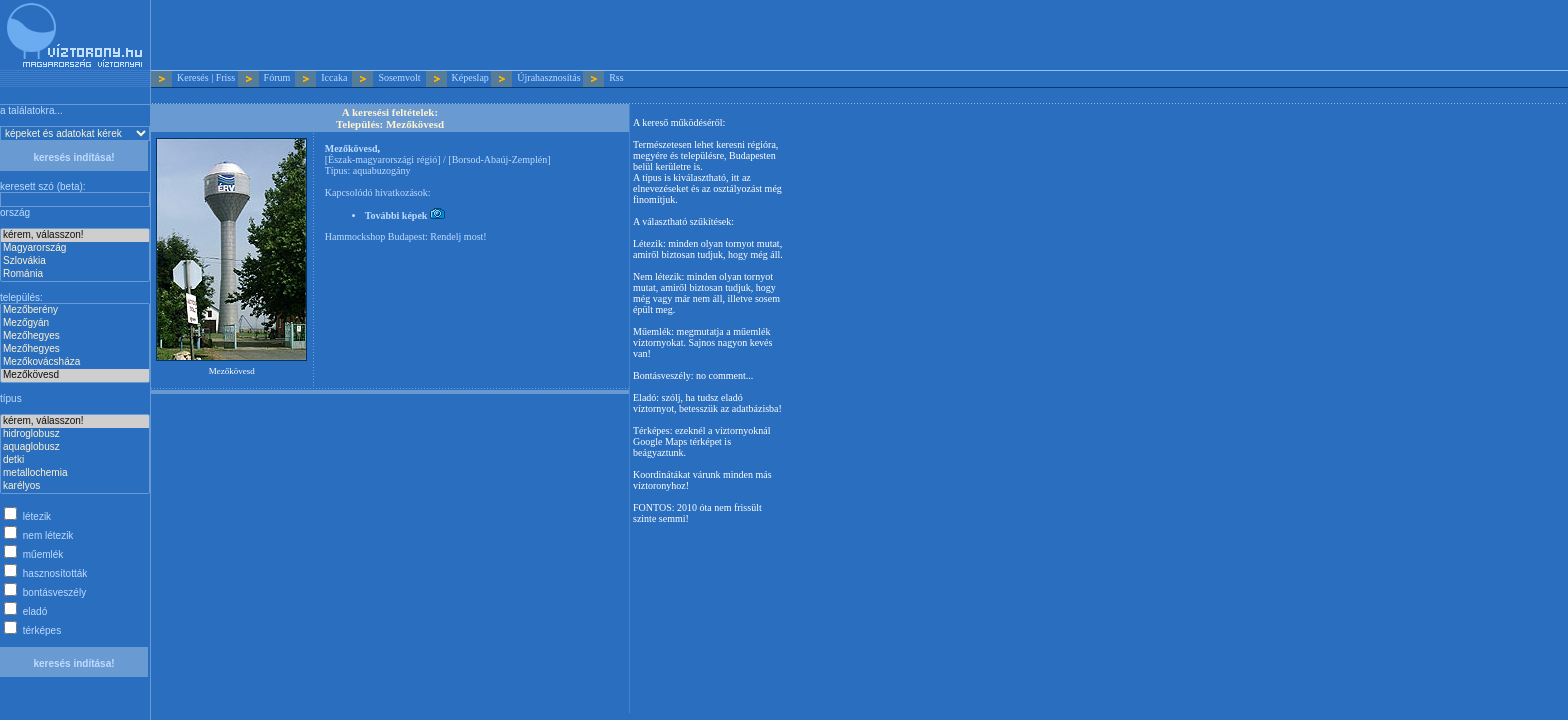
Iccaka (334, 77)
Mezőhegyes (75, 336)
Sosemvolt (399, 77)
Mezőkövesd (75, 375)
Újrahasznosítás (548, 77)
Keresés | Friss (206, 77)
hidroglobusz (75, 434)
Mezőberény (75, 310)
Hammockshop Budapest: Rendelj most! (406, 236)
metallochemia (75, 473)
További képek (405, 215)
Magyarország (75, 248)
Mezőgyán (75, 323)
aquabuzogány (382, 170)
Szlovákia (75, 261)
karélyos (75, 486)
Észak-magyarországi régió (382, 159)
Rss (616, 77)
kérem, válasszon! (75, 235)
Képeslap (470, 77)
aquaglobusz (75, 447)
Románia (75, 274)
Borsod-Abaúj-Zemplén (500, 159)
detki (75, 460)
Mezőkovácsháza (75, 362)
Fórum (277, 77)
